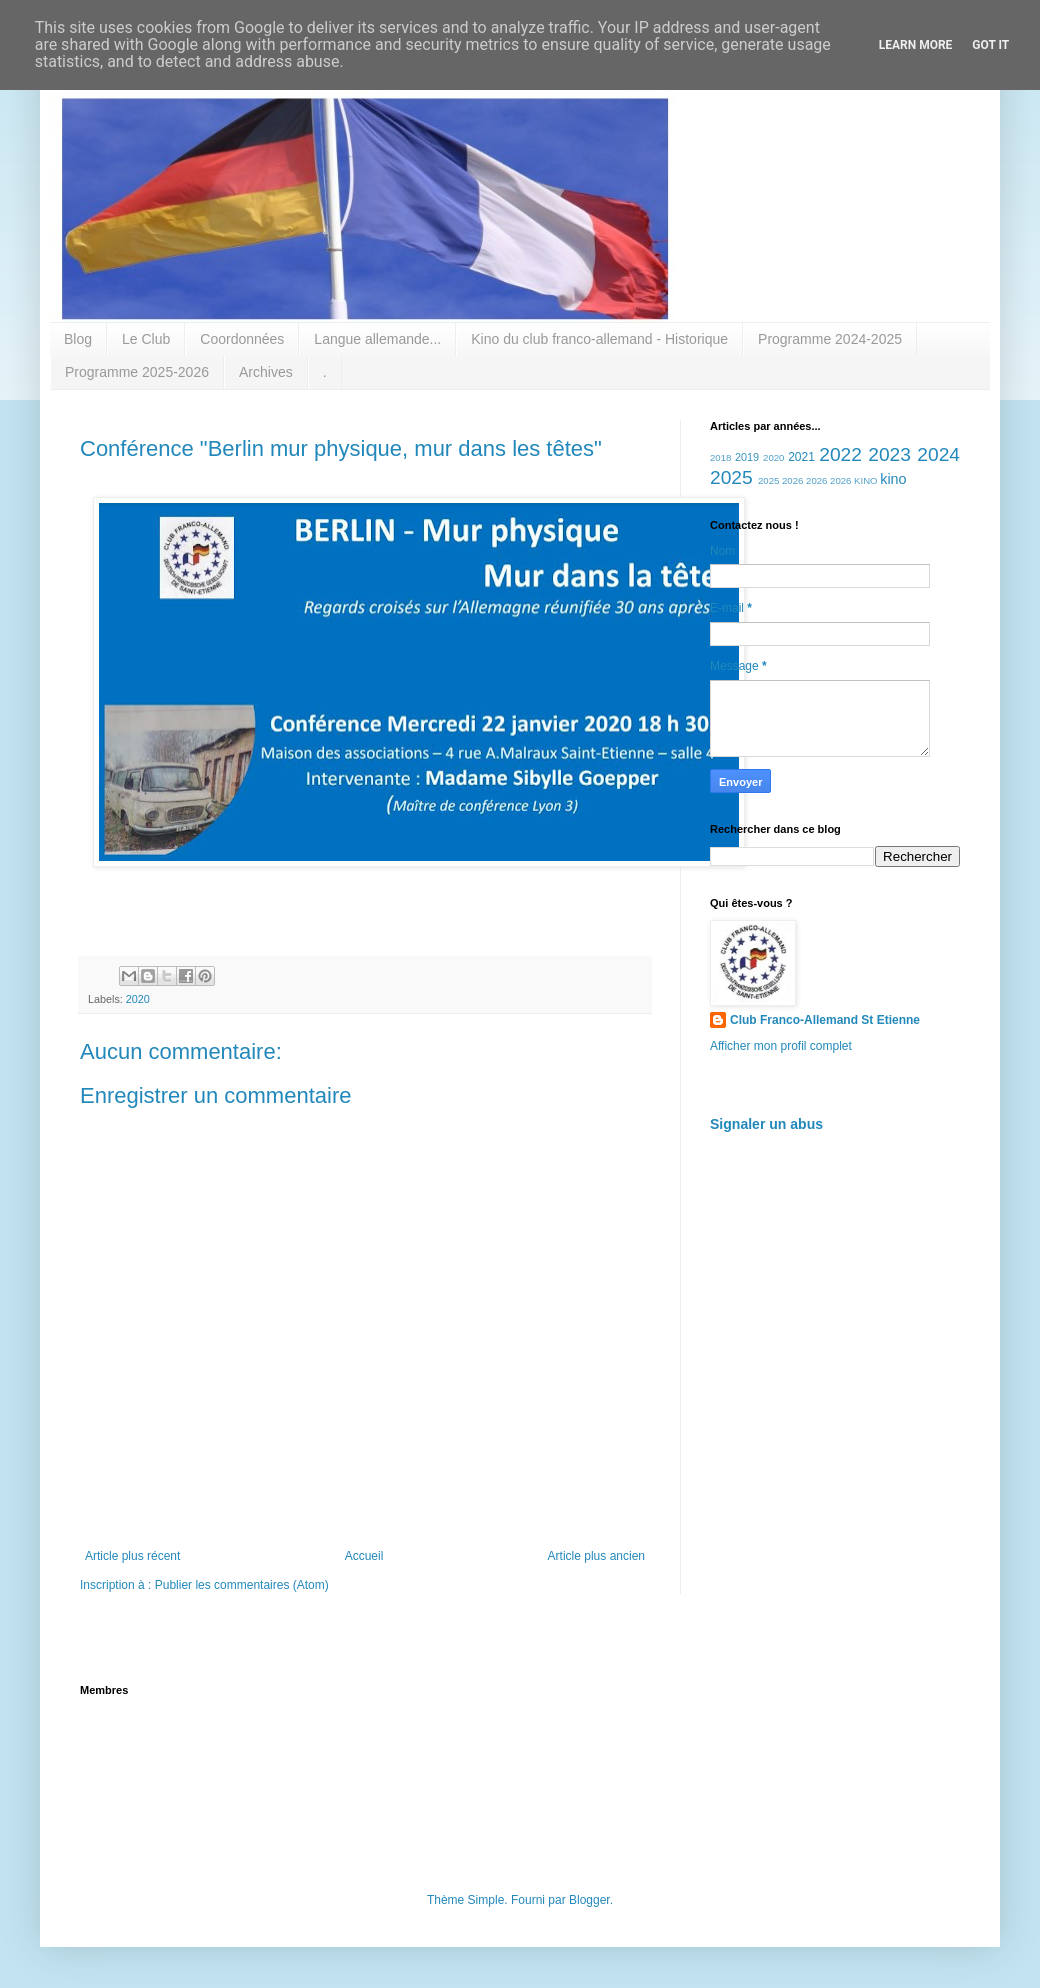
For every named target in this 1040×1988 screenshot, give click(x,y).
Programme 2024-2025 (830, 339)
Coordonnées (242, 339)
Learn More (916, 45)
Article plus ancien (596, 1556)
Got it (990, 45)
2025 (731, 477)
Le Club (146, 339)
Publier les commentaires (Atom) (242, 1585)
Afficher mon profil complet (781, 1046)
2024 (938, 454)
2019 (747, 457)
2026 (816, 480)
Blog (78, 339)
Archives (266, 372)
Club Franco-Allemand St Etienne (825, 1020)
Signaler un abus (766, 1124)
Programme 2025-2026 (137, 372)
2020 (138, 999)
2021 (801, 457)
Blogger (589, 1900)
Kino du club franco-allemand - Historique (599, 339)
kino (893, 479)
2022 (840, 454)
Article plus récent (132, 1556)
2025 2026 (780, 480)
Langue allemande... (377, 339)
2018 (720, 457)
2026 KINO (853, 480)
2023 (889, 454)
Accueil (364, 1556)
